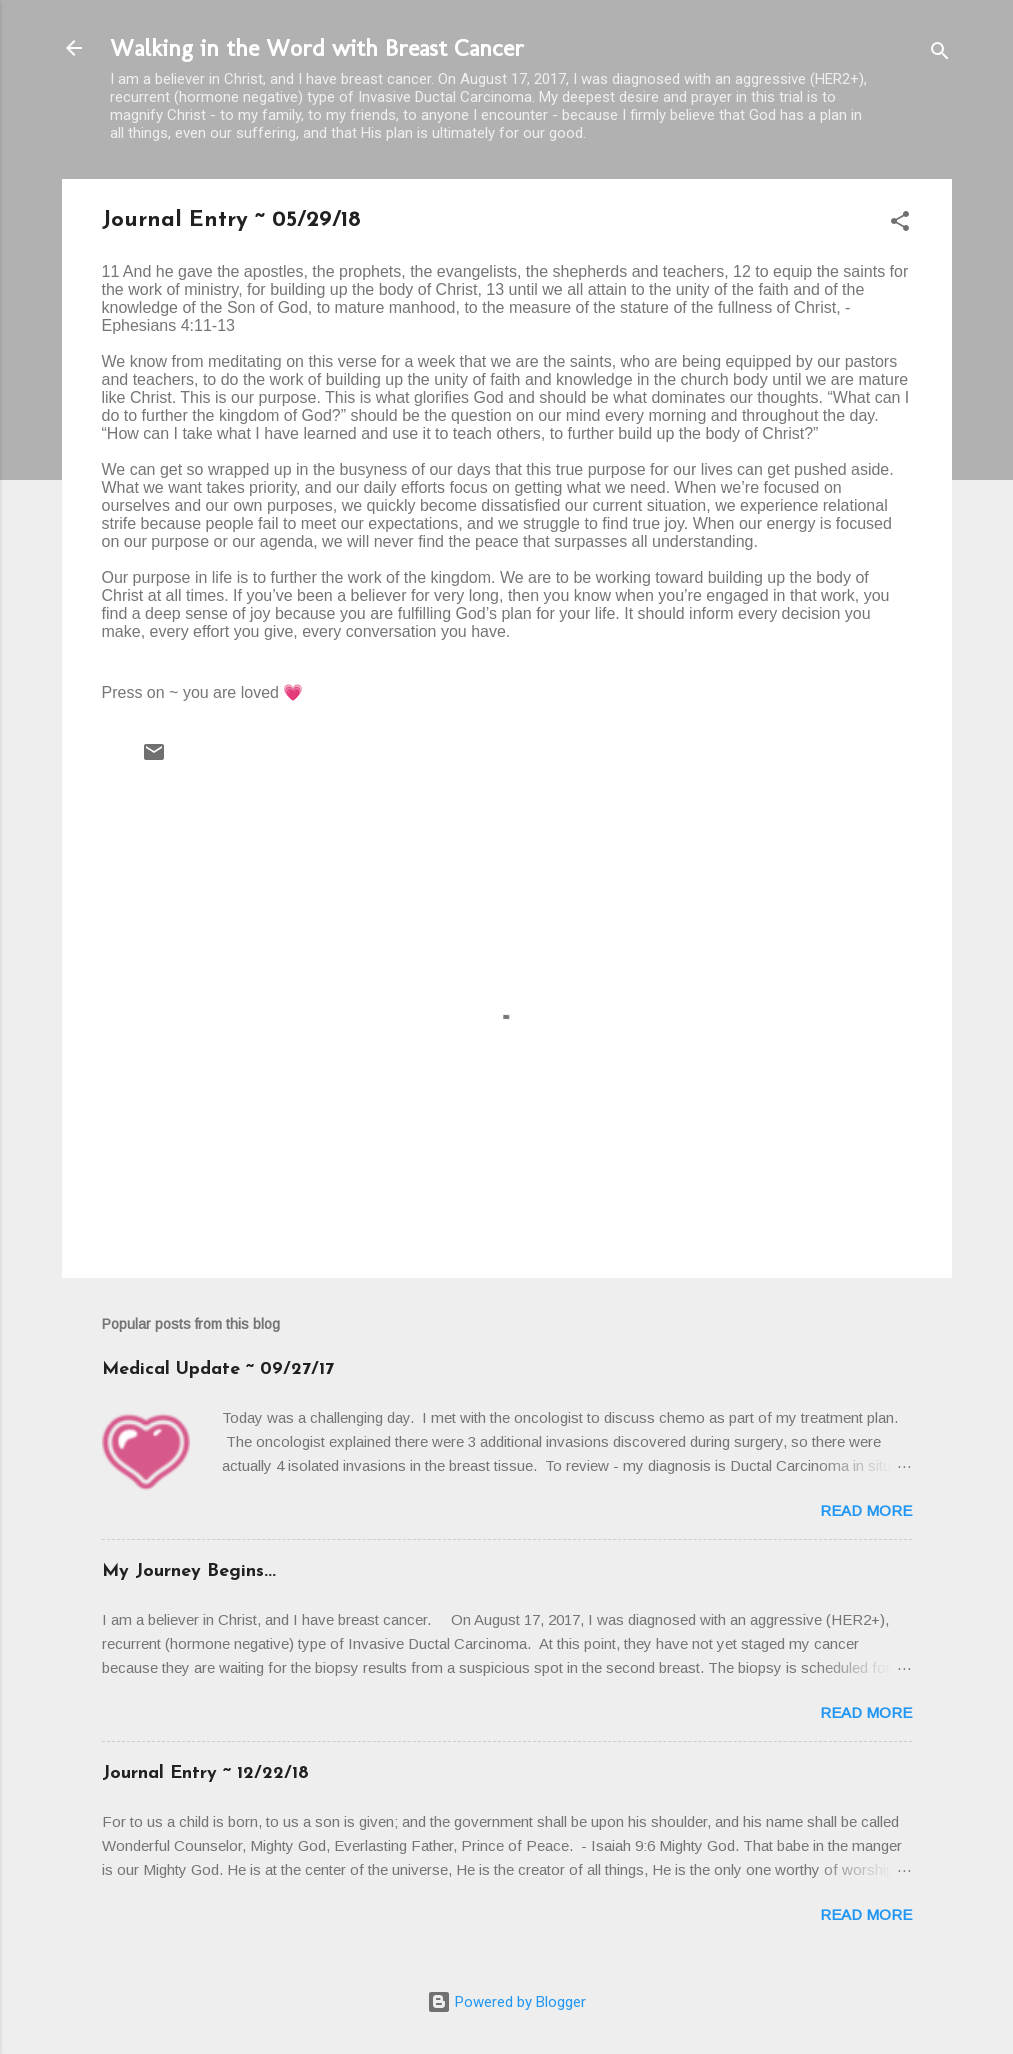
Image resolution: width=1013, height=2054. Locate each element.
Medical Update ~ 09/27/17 (218, 1369)
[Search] (940, 54)
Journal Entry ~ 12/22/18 (205, 1773)
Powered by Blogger (506, 2002)
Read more (866, 1510)
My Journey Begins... (189, 1571)
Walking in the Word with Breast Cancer (317, 47)
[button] (900, 224)
